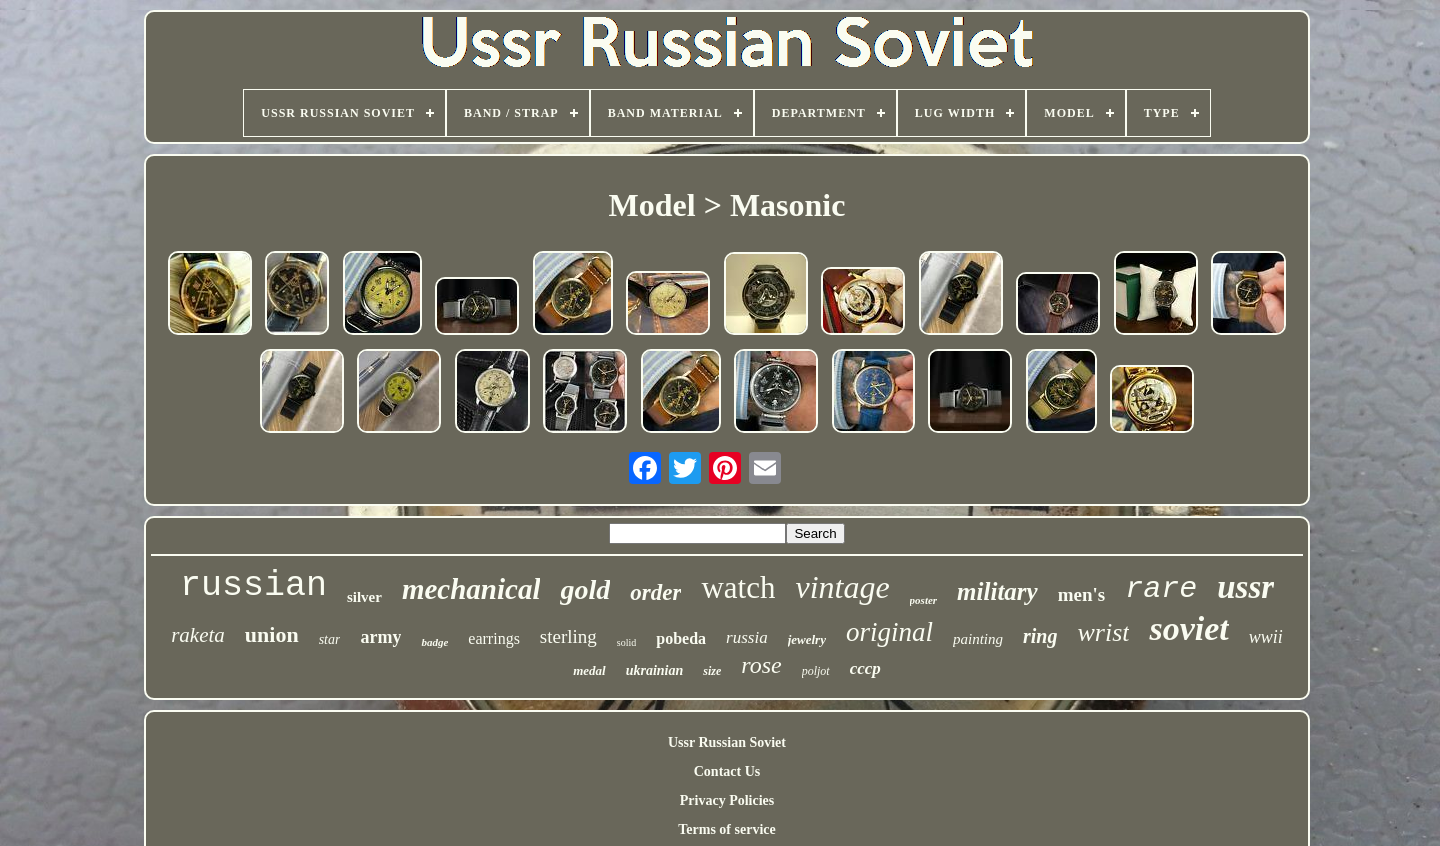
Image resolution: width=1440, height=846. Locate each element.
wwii (1266, 637)
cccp (865, 668)
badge (434, 642)
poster (924, 600)
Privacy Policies (727, 800)
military (997, 591)
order (655, 592)
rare (1161, 589)
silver (364, 597)
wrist (1103, 632)
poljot (816, 671)
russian (253, 586)
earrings (494, 638)
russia (747, 637)
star (330, 639)
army (380, 637)
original (889, 632)
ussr (1245, 587)
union (272, 634)
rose (761, 665)
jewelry (807, 639)
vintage (842, 587)
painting (978, 639)
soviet (1188, 628)
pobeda (681, 638)
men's (1082, 594)
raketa (198, 635)
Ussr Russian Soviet (727, 742)
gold (585, 589)
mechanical (471, 589)
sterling (568, 636)
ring (1040, 636)
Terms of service (726, 829)
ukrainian (655, 670)
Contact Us (727, 771)
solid (626, 642)
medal (589, 670)
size (712, 671)
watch (738, 587)
